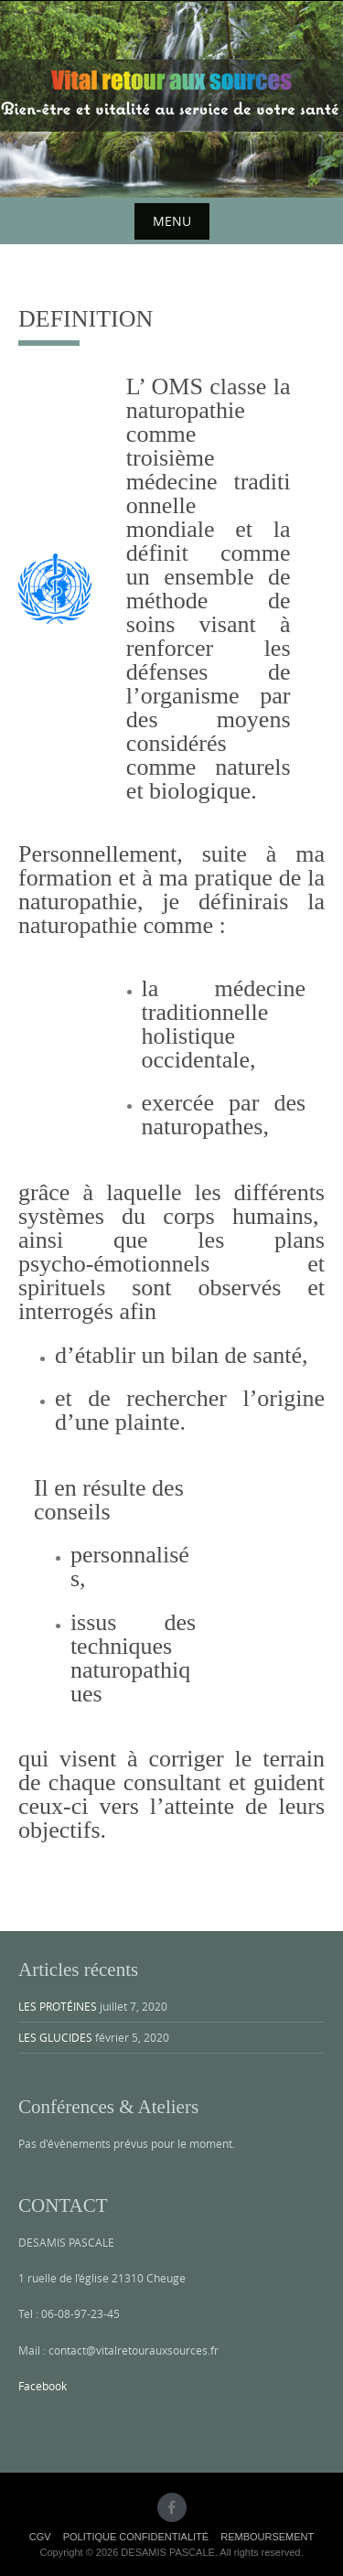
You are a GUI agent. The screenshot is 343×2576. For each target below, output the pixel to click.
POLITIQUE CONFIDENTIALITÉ (136, 2536)
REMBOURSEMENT (267, 2536)
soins (150, 624)
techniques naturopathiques (130, 1670)
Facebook (42, 2385)
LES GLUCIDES (55, 2037)
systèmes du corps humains (165, 1216)
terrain (294, 1758)
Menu (172, 221)
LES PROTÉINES (57, 2006)
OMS (177, 386)
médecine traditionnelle (208, 493)
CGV (40, 2536)
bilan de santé (236, 1355)
